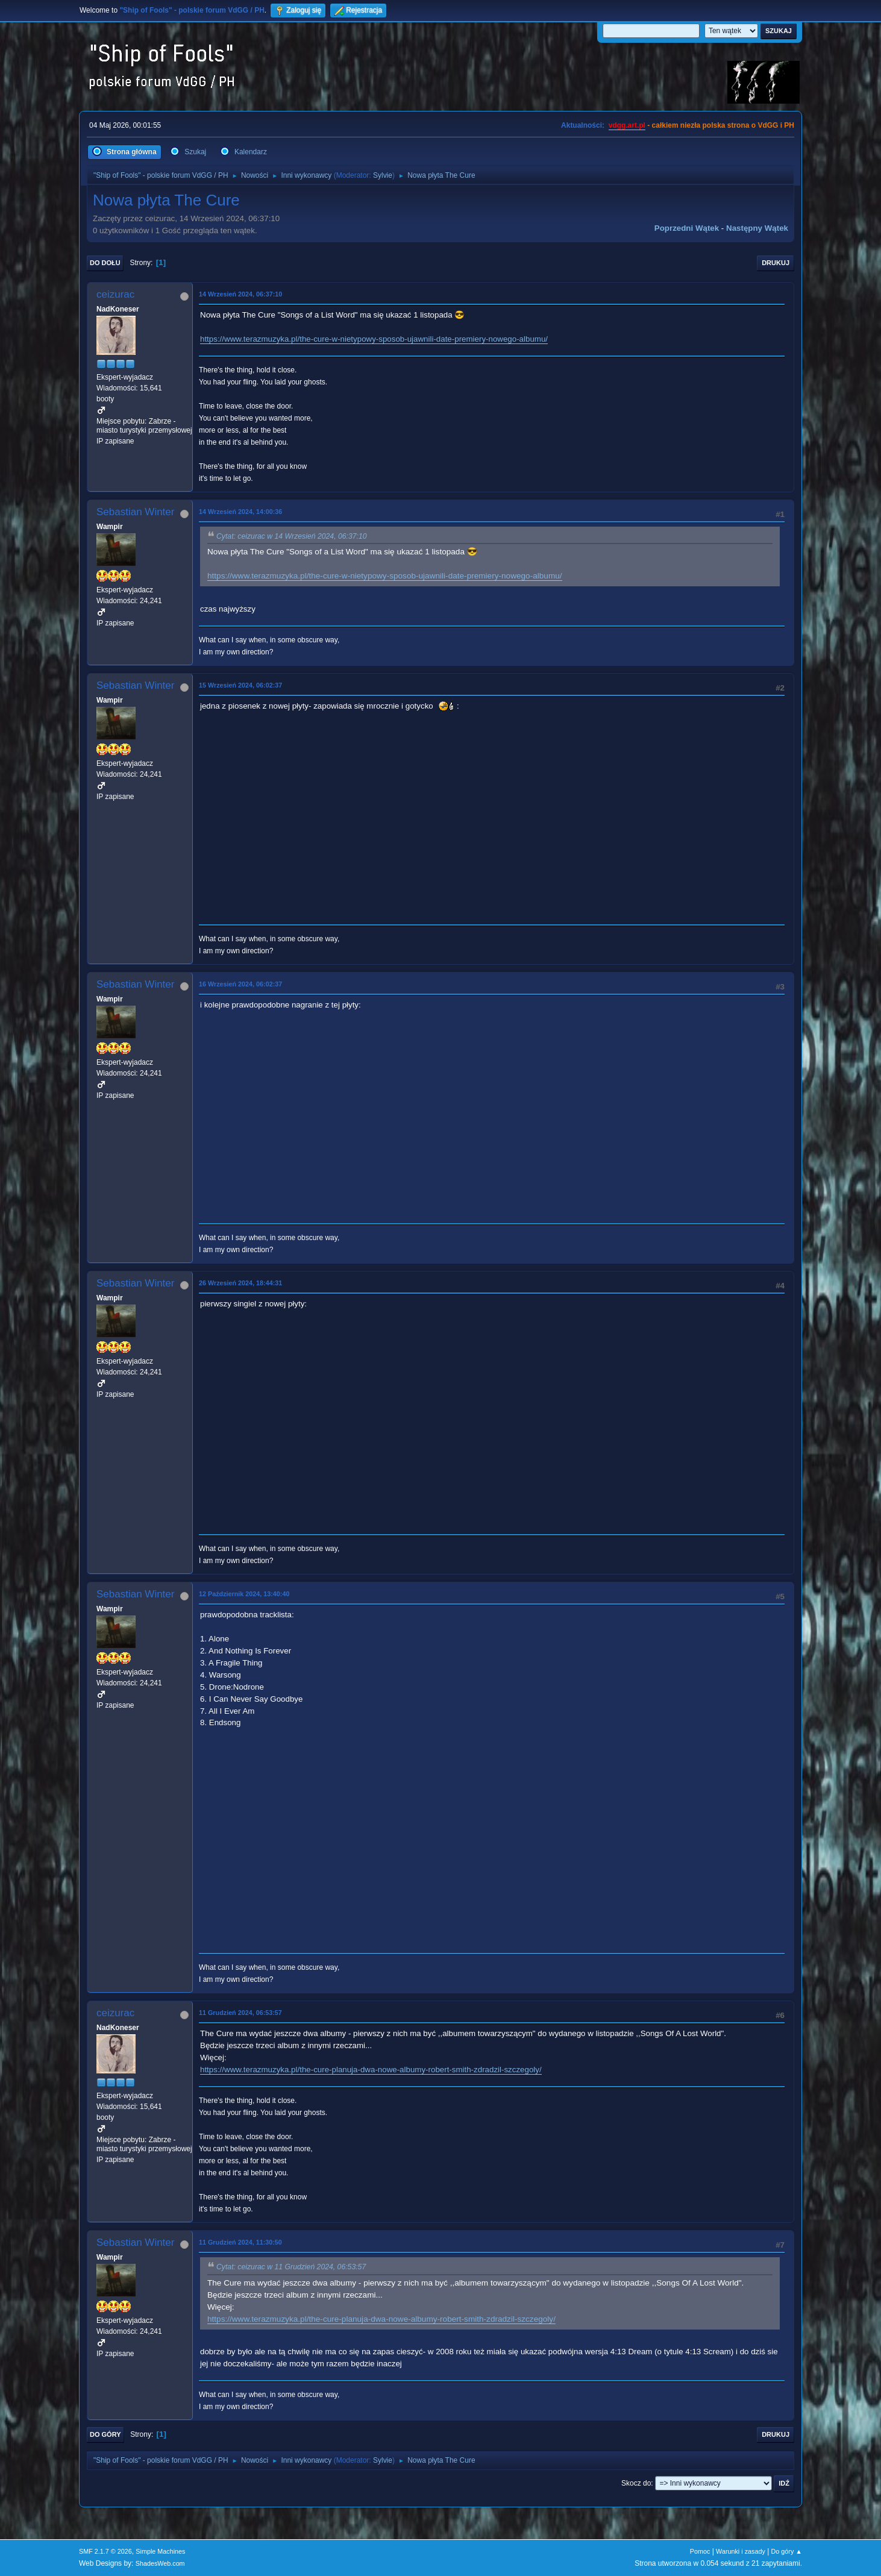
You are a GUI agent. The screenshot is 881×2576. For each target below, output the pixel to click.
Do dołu (105, 262)
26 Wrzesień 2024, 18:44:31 (240, 1282)
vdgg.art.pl (627, 125)
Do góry (105, 2434)
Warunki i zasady (740, 2551)
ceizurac (115, 294)
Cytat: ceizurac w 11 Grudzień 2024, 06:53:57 (291, 2267)
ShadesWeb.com (160, 2563)
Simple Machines (160, 2551)
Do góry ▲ (786, 2551)
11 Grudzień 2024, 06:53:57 (240, 2012)
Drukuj (775, 262)
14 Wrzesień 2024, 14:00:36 (240, 511)
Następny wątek (757, 228)
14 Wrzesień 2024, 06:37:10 (240, 294)
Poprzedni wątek (686, 228)
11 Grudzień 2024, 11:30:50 (240, 2242)
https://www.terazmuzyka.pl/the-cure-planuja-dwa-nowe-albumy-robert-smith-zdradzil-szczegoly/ (371, 2069)
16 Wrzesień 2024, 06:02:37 (240, 984)
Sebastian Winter (135, 512)
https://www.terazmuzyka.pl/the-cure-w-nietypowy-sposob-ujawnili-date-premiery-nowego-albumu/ (374, 338)
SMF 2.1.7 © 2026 (105, 2551)
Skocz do (636, 2483)
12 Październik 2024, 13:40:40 (244, 1593)
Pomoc (700, 2551)
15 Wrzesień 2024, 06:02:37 (240, 685)
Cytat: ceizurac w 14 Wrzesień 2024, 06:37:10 (291, 536)
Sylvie (382, 175)
